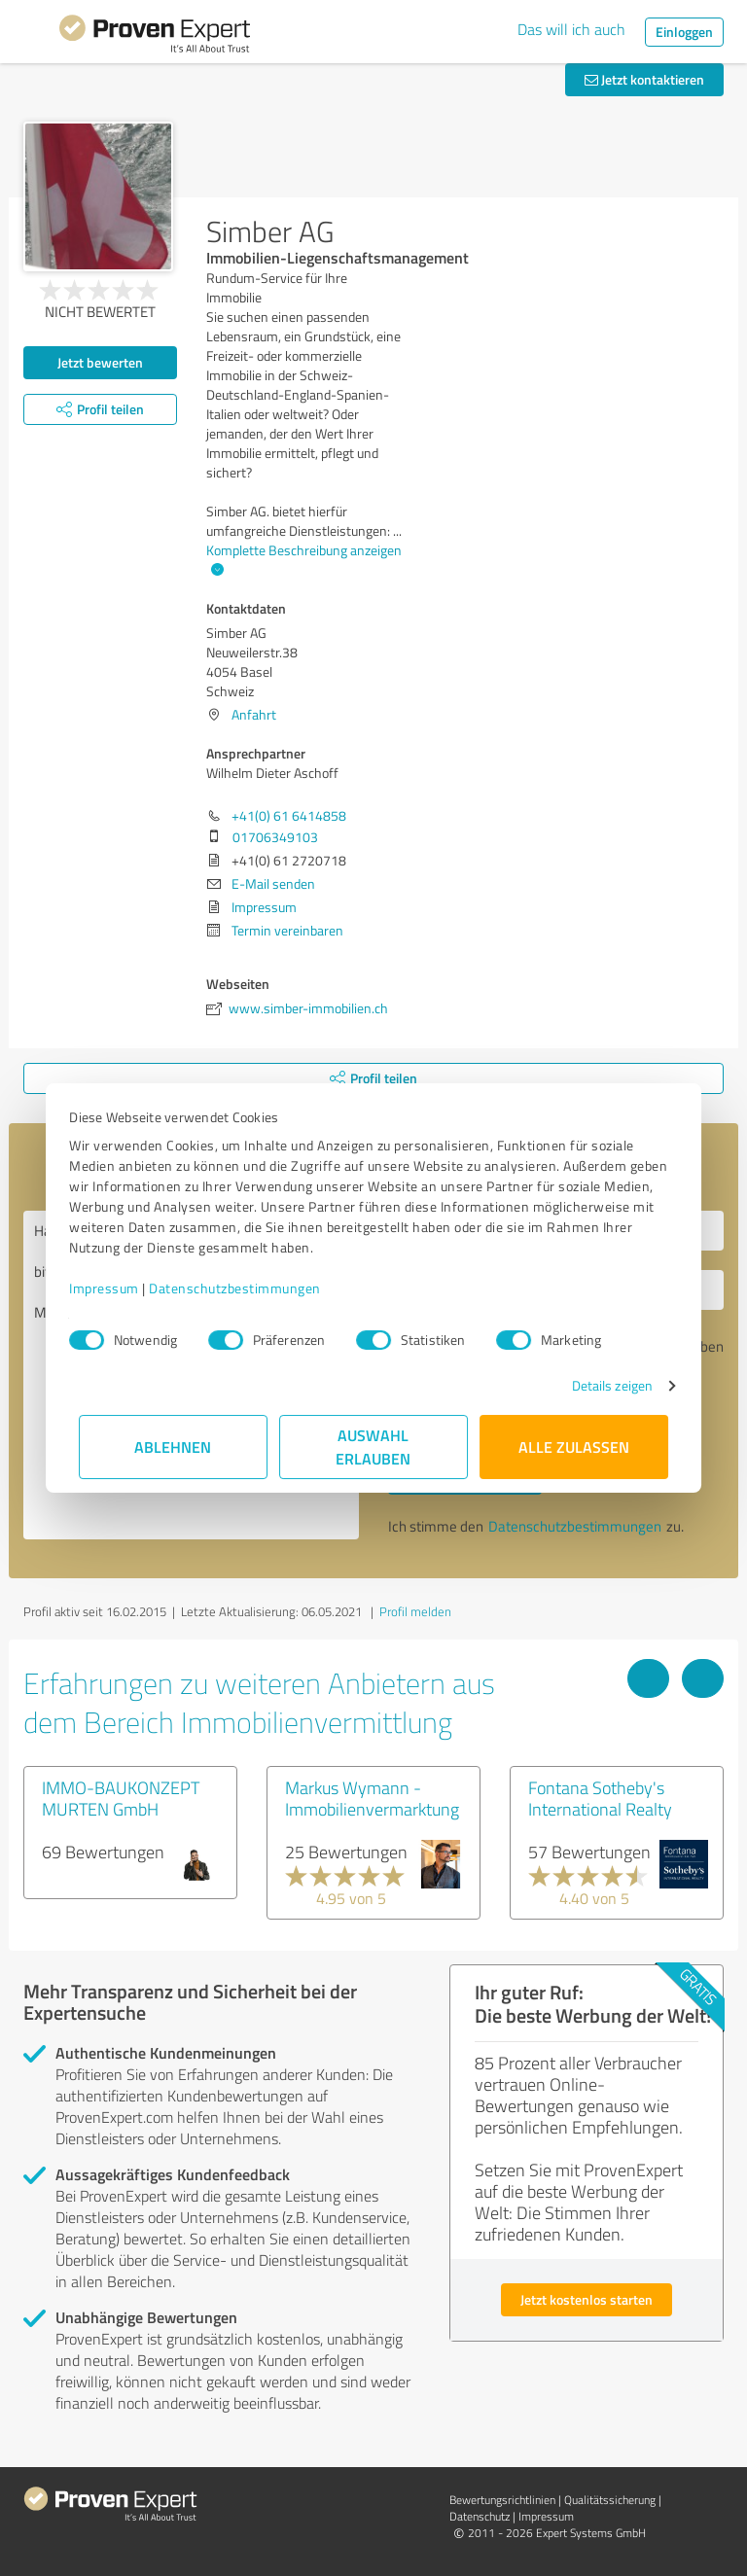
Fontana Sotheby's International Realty (600, 1798)
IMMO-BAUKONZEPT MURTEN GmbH (120, 1798)
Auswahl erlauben (374, 1446)
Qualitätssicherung (610, 2499)
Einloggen (684, 31)
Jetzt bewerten (100, 362)
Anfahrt (253, 714)
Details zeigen (602, 1385)
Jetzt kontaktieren (644, 79)
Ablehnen (173, 1446)
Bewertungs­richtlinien (502, 2499)
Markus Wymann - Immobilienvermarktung (372, 1798)
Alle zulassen (573, 1446)
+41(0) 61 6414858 (288, 815)
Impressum (114, 1288)
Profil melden (415, 1611)
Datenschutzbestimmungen (245, 1288)
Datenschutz (479, 2516)
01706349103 (275, 837)
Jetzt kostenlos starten (586, 2299)
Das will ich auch (571, 29)
